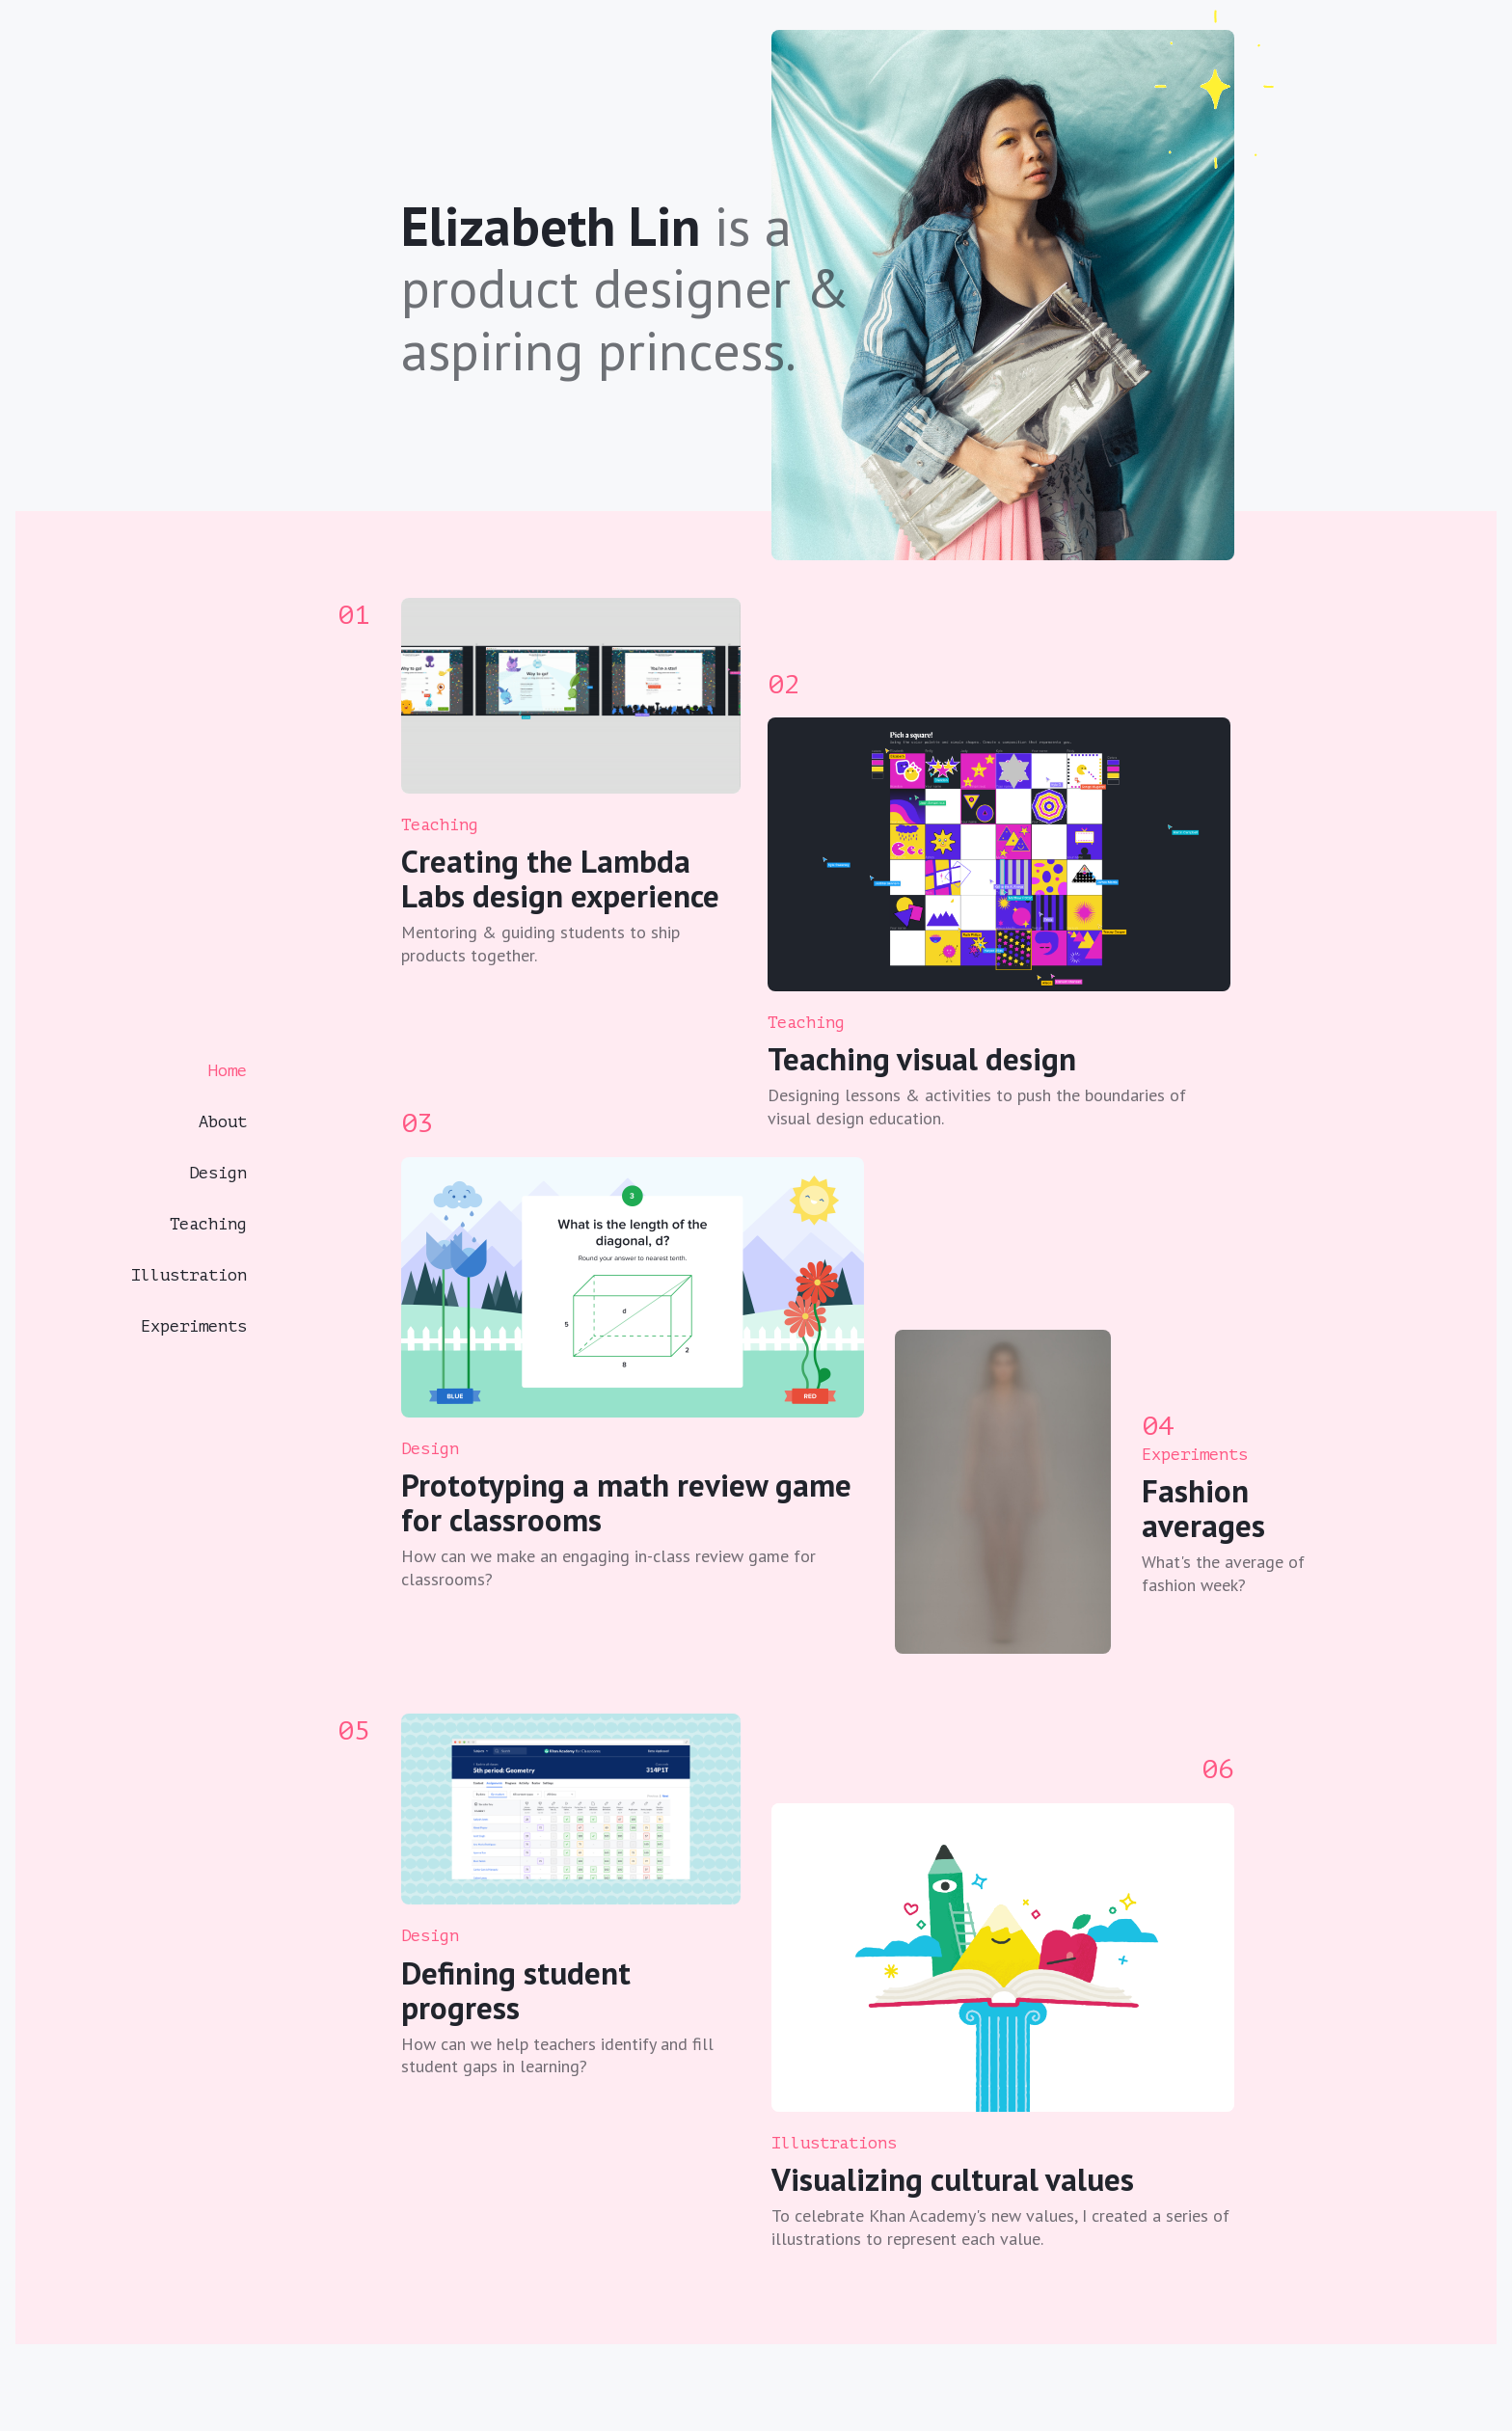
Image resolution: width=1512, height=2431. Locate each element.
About (223, 1122)
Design (218, 1173)
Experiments (194, 1326)
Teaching (208, 1224)
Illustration (189, 1275)
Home (227, 1071)
